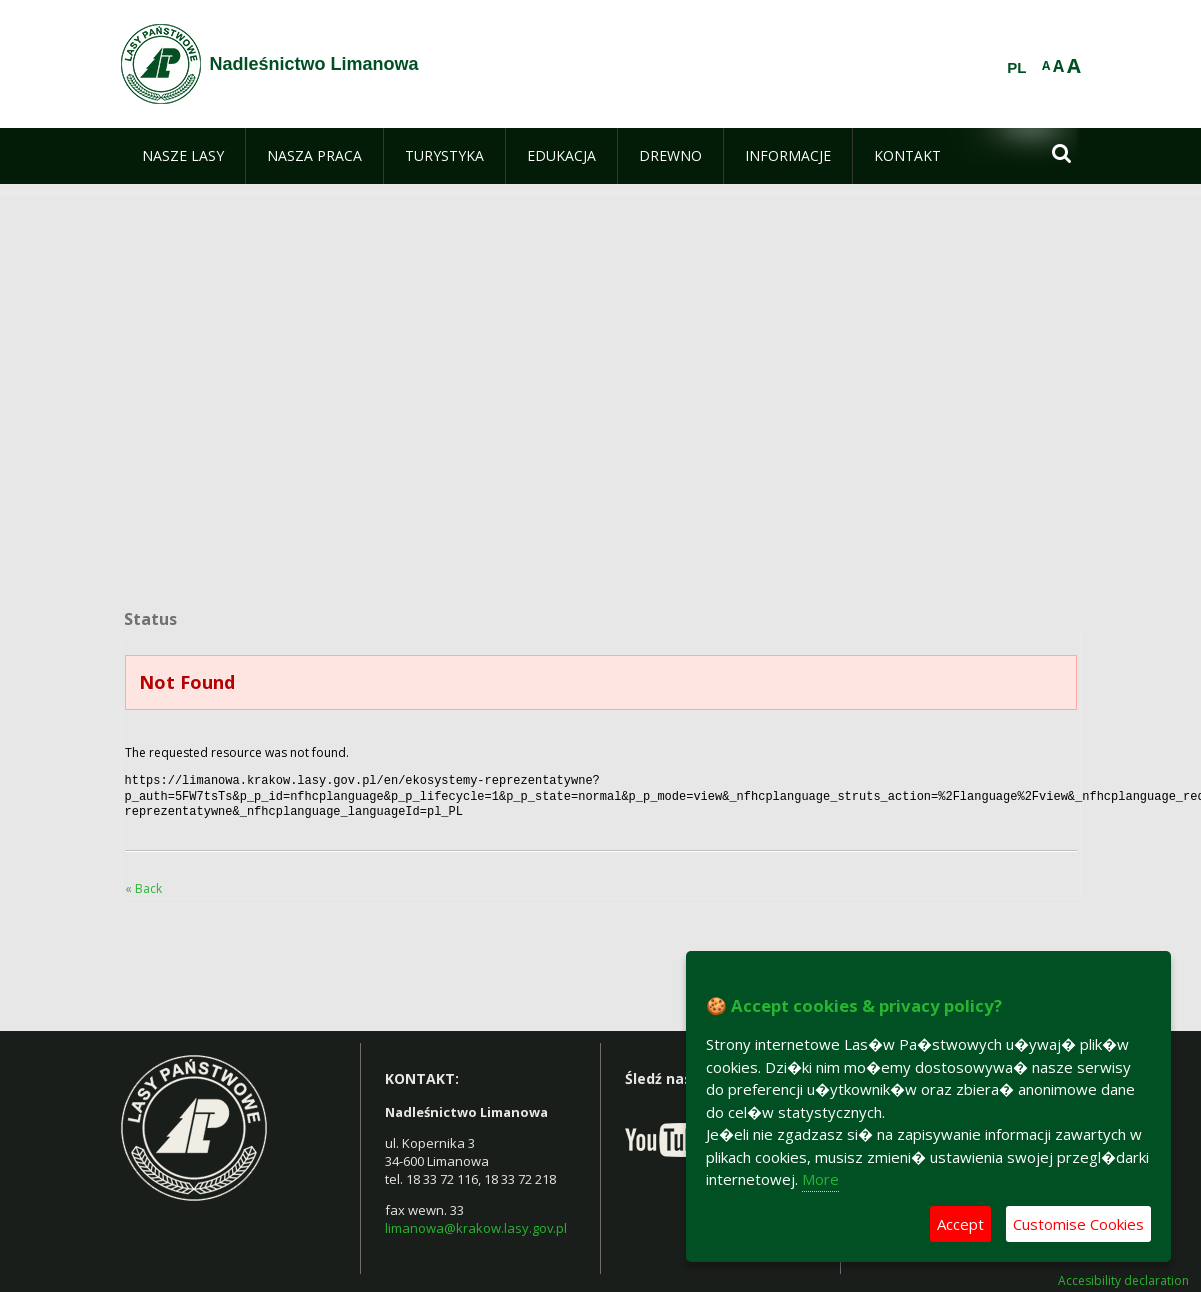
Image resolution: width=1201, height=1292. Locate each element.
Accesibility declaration (1123, 1275)
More (820, 1179)
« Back (143, 882)
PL (1016, 68)
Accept (960, 1224)
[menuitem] (183, 156)
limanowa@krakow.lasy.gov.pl (476, 1222)
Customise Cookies (1078, 1224)
